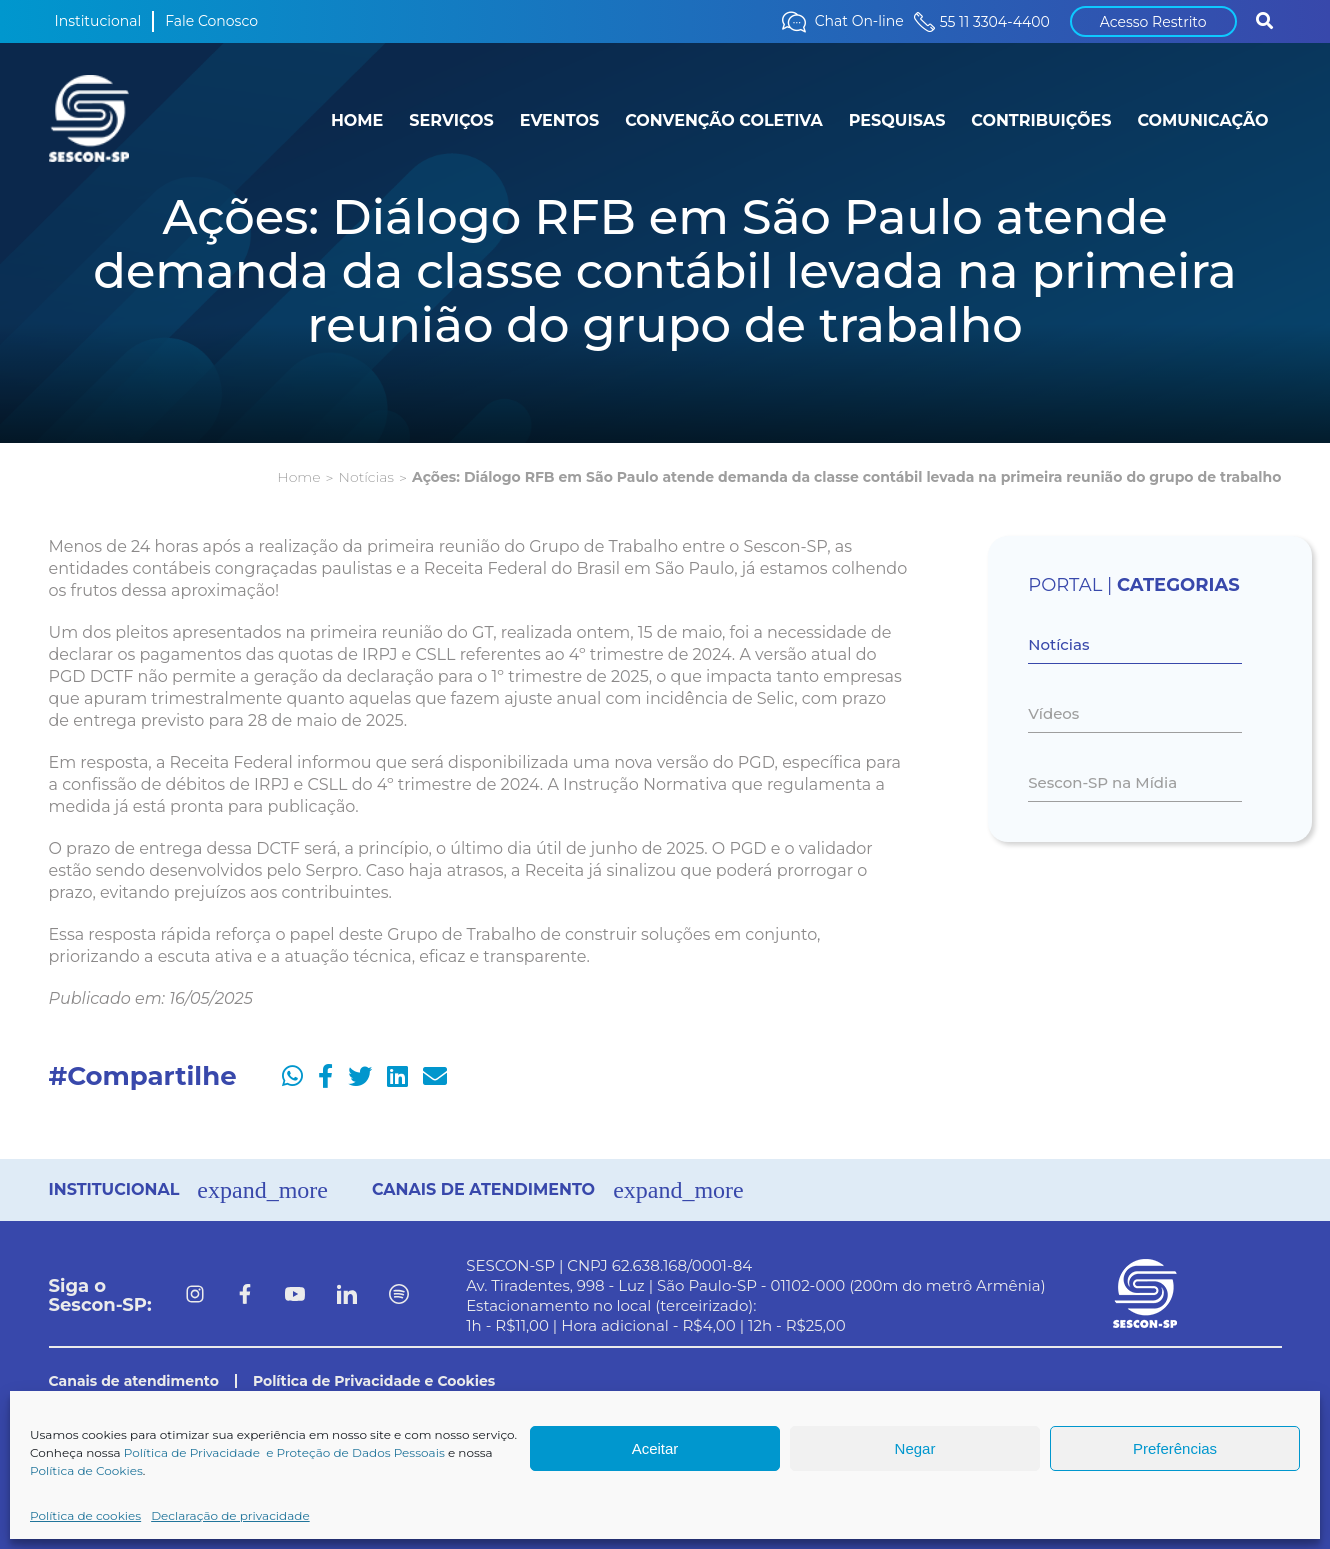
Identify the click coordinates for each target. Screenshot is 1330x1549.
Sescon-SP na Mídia (1102, 782)
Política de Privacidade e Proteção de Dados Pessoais (284, 1452)
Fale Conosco (211, 21)
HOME (357, 120)
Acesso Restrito (1153, 22)
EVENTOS (559, 120)
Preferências (1175, 1448)
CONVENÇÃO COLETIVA (724, 120)
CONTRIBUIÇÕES (1041, 120)
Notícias (366, 477)
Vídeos (1053, 713)
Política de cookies (85, 1515)
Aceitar (655, 1448)
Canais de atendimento (134, 1381)
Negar (915, 1448)
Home (298, 477)
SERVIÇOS (451, 120)
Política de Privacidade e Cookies (374, 1381)
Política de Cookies (86, 1470)
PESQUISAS (897, 120)
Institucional (98, 21)
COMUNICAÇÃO (1202, 120)
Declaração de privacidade (230, 1515)
